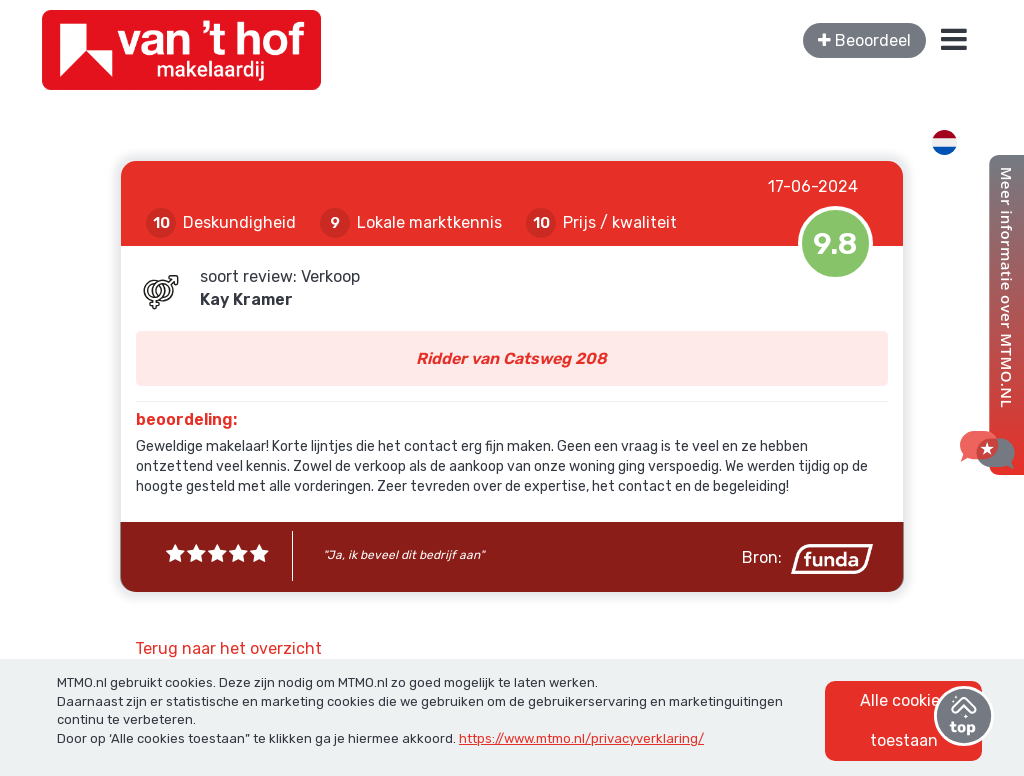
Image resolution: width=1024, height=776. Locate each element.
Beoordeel (864, 40)
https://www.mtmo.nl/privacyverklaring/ (581, 738)
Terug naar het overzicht (228, 648)
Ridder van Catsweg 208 (511, 358)
